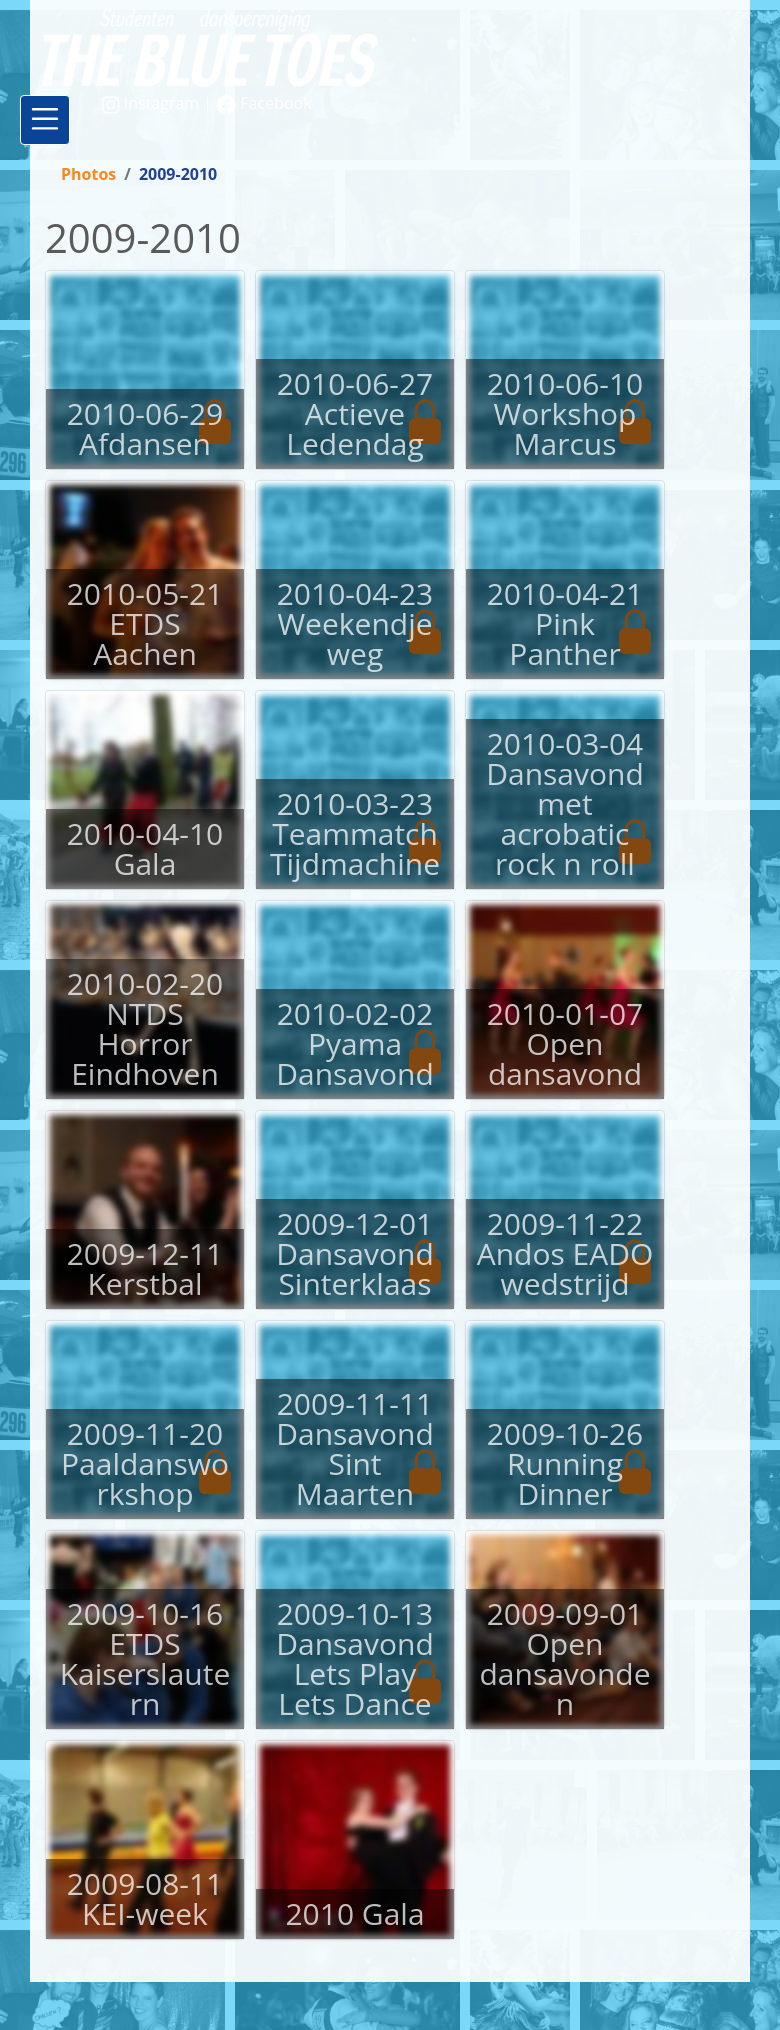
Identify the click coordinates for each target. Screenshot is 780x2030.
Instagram (152, 103)
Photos (88, 174)
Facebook (263, 103)
